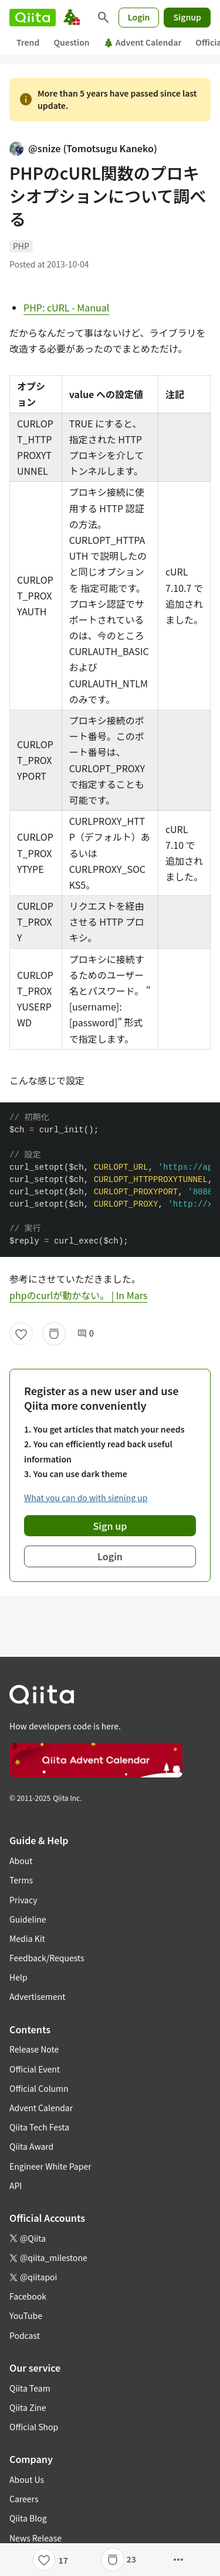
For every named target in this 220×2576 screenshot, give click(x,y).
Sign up (110, 1526)
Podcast (24, 2335)
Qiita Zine (27, 2407)
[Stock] (54, 1333)
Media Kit (27, 1938)
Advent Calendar (143, 42)
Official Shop (33, 2427)
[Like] (21, 1333)
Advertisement (37, 1996)
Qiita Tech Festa (39, 2127)
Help (18, 1977)
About (20, 1860)
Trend (27, 42)
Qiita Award (31, 2146)
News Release (35, 2538)
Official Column (39, 2088)
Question (71, 42)
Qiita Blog (28, 2518)
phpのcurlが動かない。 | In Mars (78, 1295)
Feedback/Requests (46, 1958)
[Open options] (178, 2559)
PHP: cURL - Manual (66, 307)
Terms (21, 1880)
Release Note (34, 2049)
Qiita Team (29, 2388)
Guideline (27, 1919)
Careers (23, 2499)
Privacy (23, 1900)
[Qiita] (32, 17)
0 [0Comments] (85, 1333)
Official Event (34, 2069)
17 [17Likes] (63, 2560)
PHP (21, 246)
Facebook (27, 2296)
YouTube (25, 2315)
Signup (187, 17)
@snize (83, 148)
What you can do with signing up (85, 1497)
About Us (26, 2479)
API (15, 2185)
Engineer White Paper (50, 2166)
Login (139, 17)
